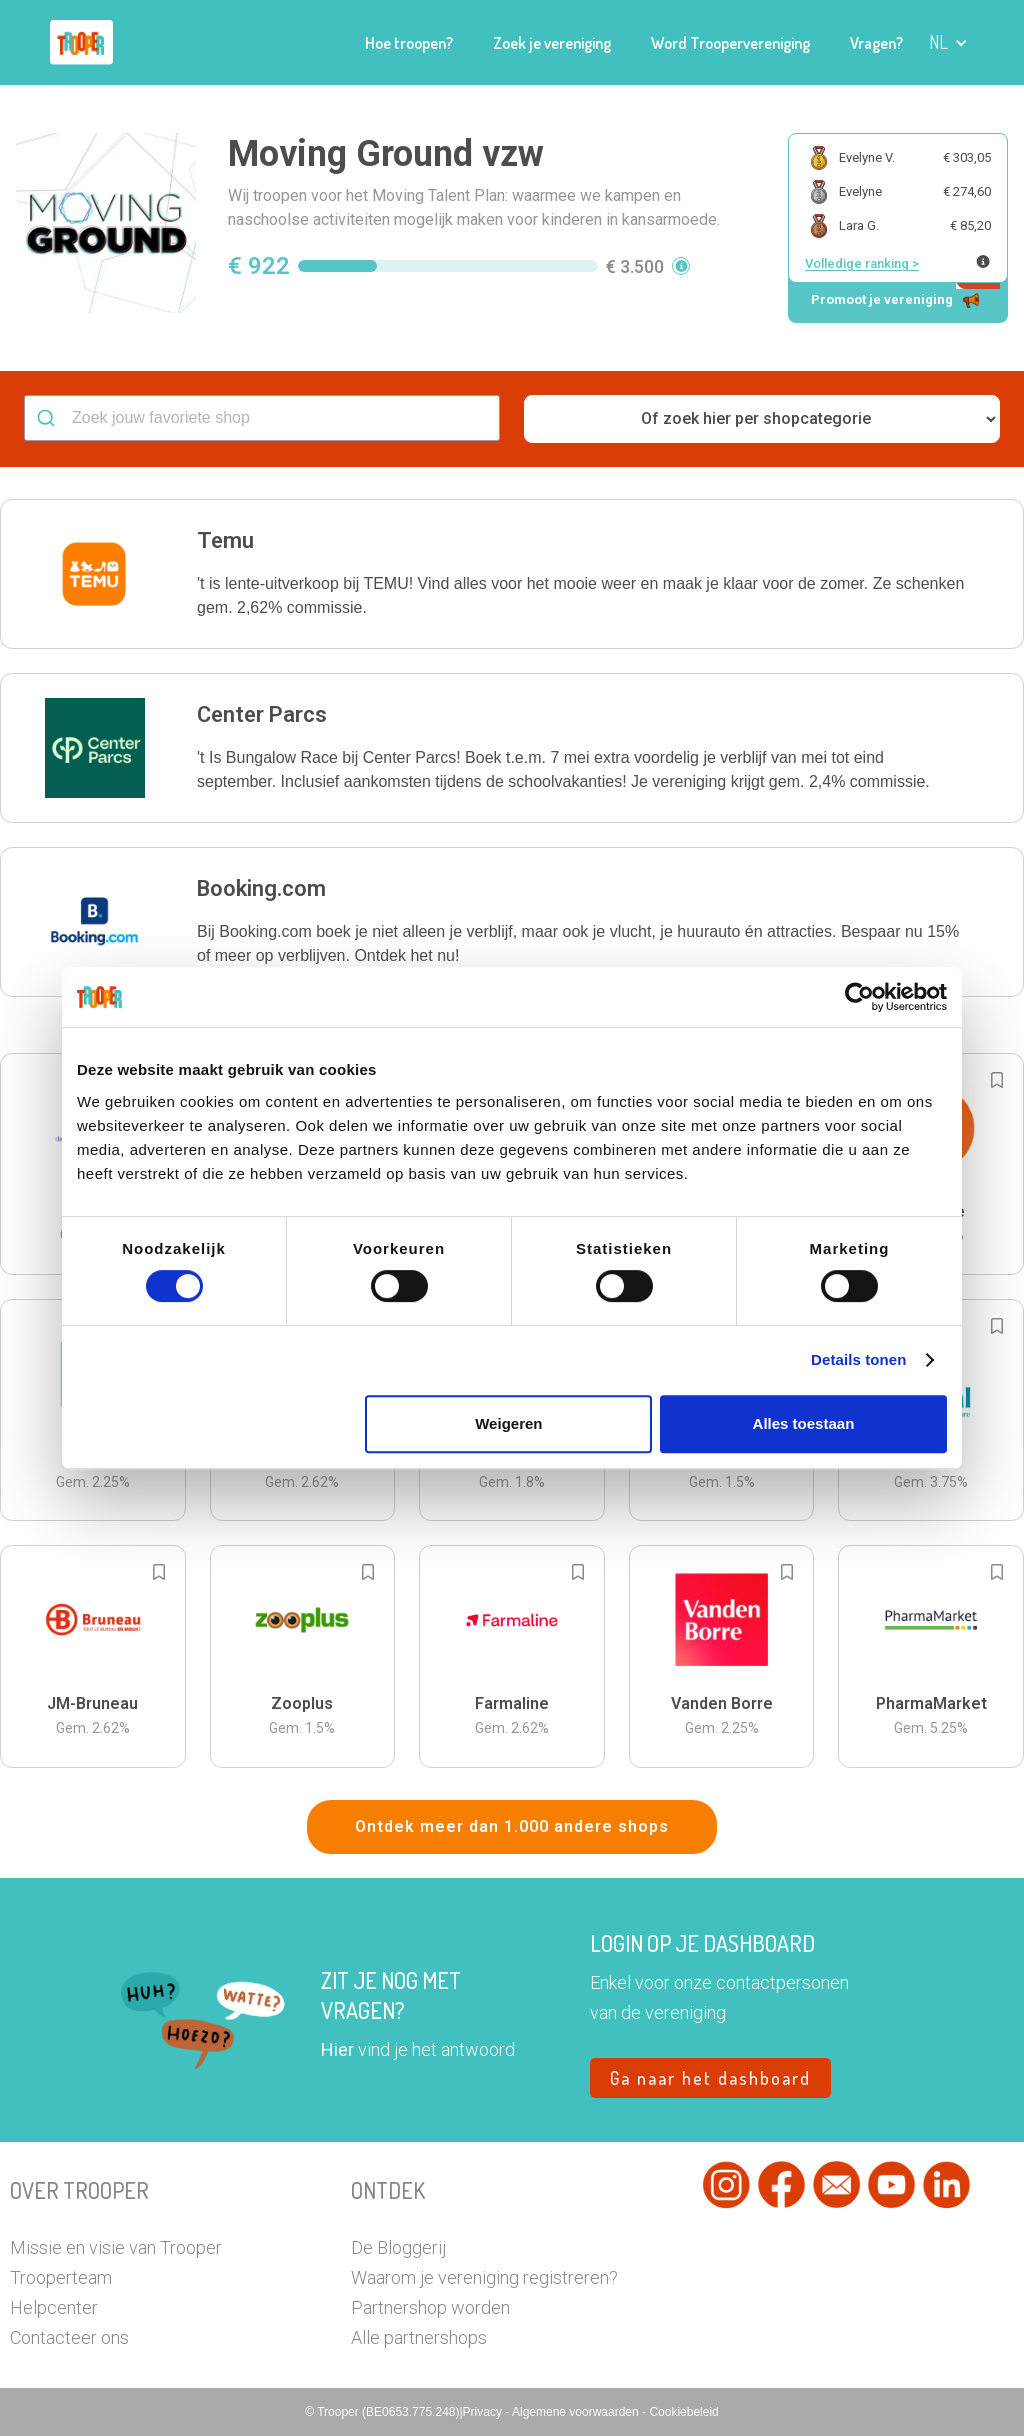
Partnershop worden (430, 2307)
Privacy (484, 2412)
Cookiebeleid (683, 2412)
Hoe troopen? (409, 43)
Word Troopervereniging (730, 43)
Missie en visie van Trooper (116, 2247)
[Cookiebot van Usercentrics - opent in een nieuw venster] (859, 997)
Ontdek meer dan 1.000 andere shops (512, 1826)
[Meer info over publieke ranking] (983, 261)
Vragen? (876, 43)
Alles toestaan (804, 1423)
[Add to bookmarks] (997, 1080)
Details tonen (858, 1359)
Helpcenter (54, 2307)
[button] (948, 42)
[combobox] (262, 418)
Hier (337, 2049)
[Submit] (48, 418)
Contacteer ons (69, 2337)
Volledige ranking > (862, 263)
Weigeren (508, 1423)
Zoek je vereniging (552, 43)
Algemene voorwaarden (577, 2412)
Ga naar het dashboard (710, 2078)
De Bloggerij (398, 2247)
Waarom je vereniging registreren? (484, 2277)
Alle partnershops (419, 2337)
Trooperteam (61, 2277)
